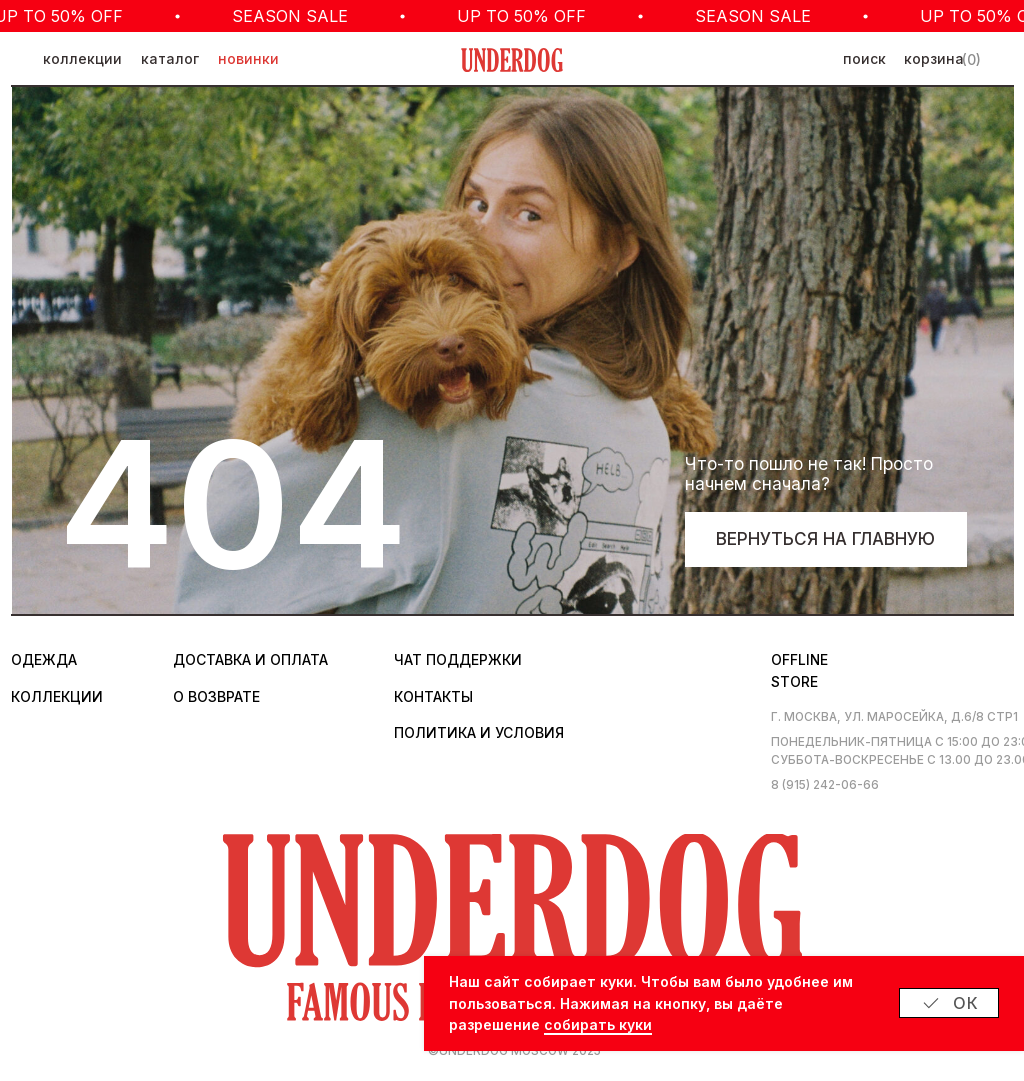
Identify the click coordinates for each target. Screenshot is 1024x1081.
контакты (433, 697)
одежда (44, 660)
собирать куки (598, 1024)
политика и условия (479, 733)
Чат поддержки (458, 660)
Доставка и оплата (250, 660)
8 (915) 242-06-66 (825, 785)
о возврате (216, 697)
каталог (170, 59)
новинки (248, 59)
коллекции (82, 59)
